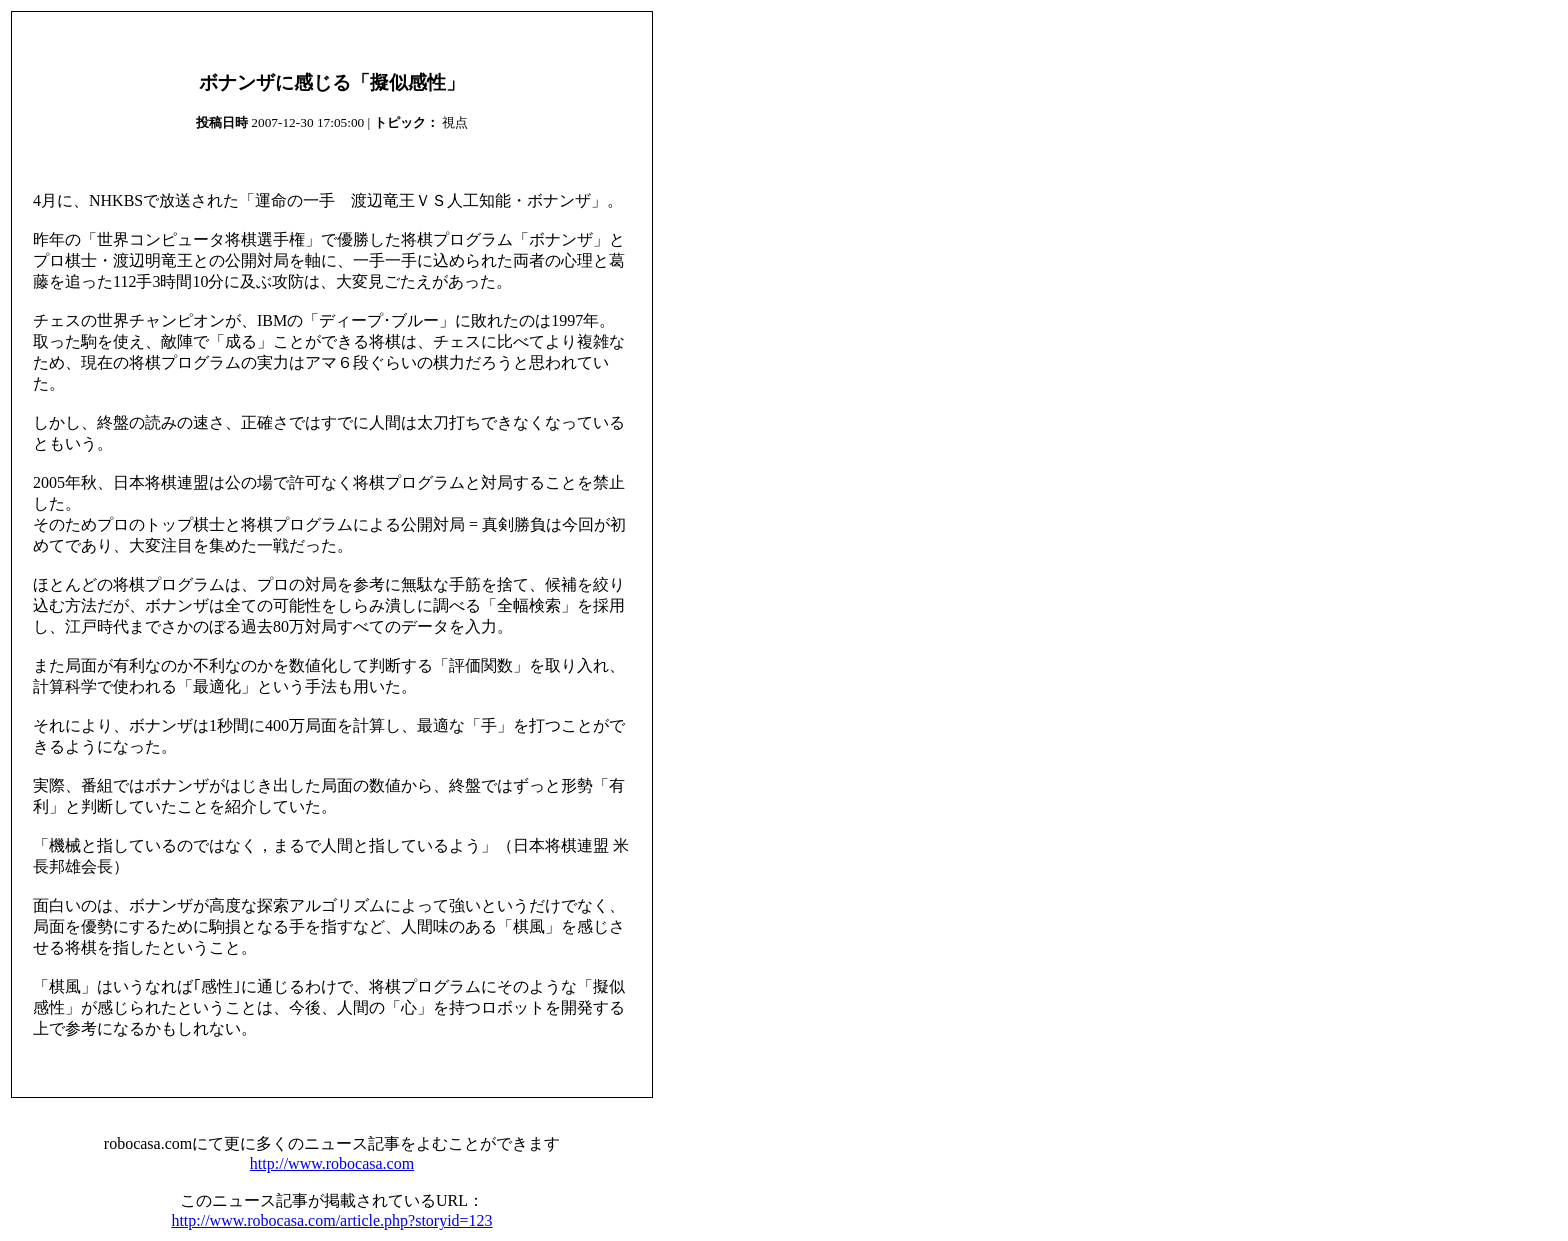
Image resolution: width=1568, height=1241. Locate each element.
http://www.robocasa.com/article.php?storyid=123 (331, 1220)
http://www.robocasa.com (332, 1163)
